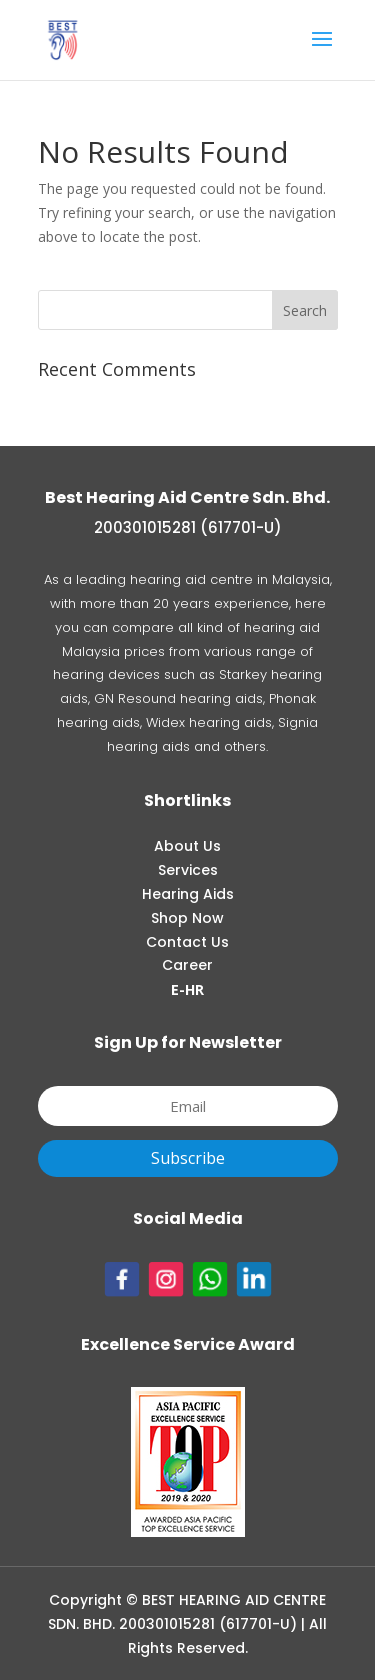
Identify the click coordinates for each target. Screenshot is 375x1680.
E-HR (187, 989)
